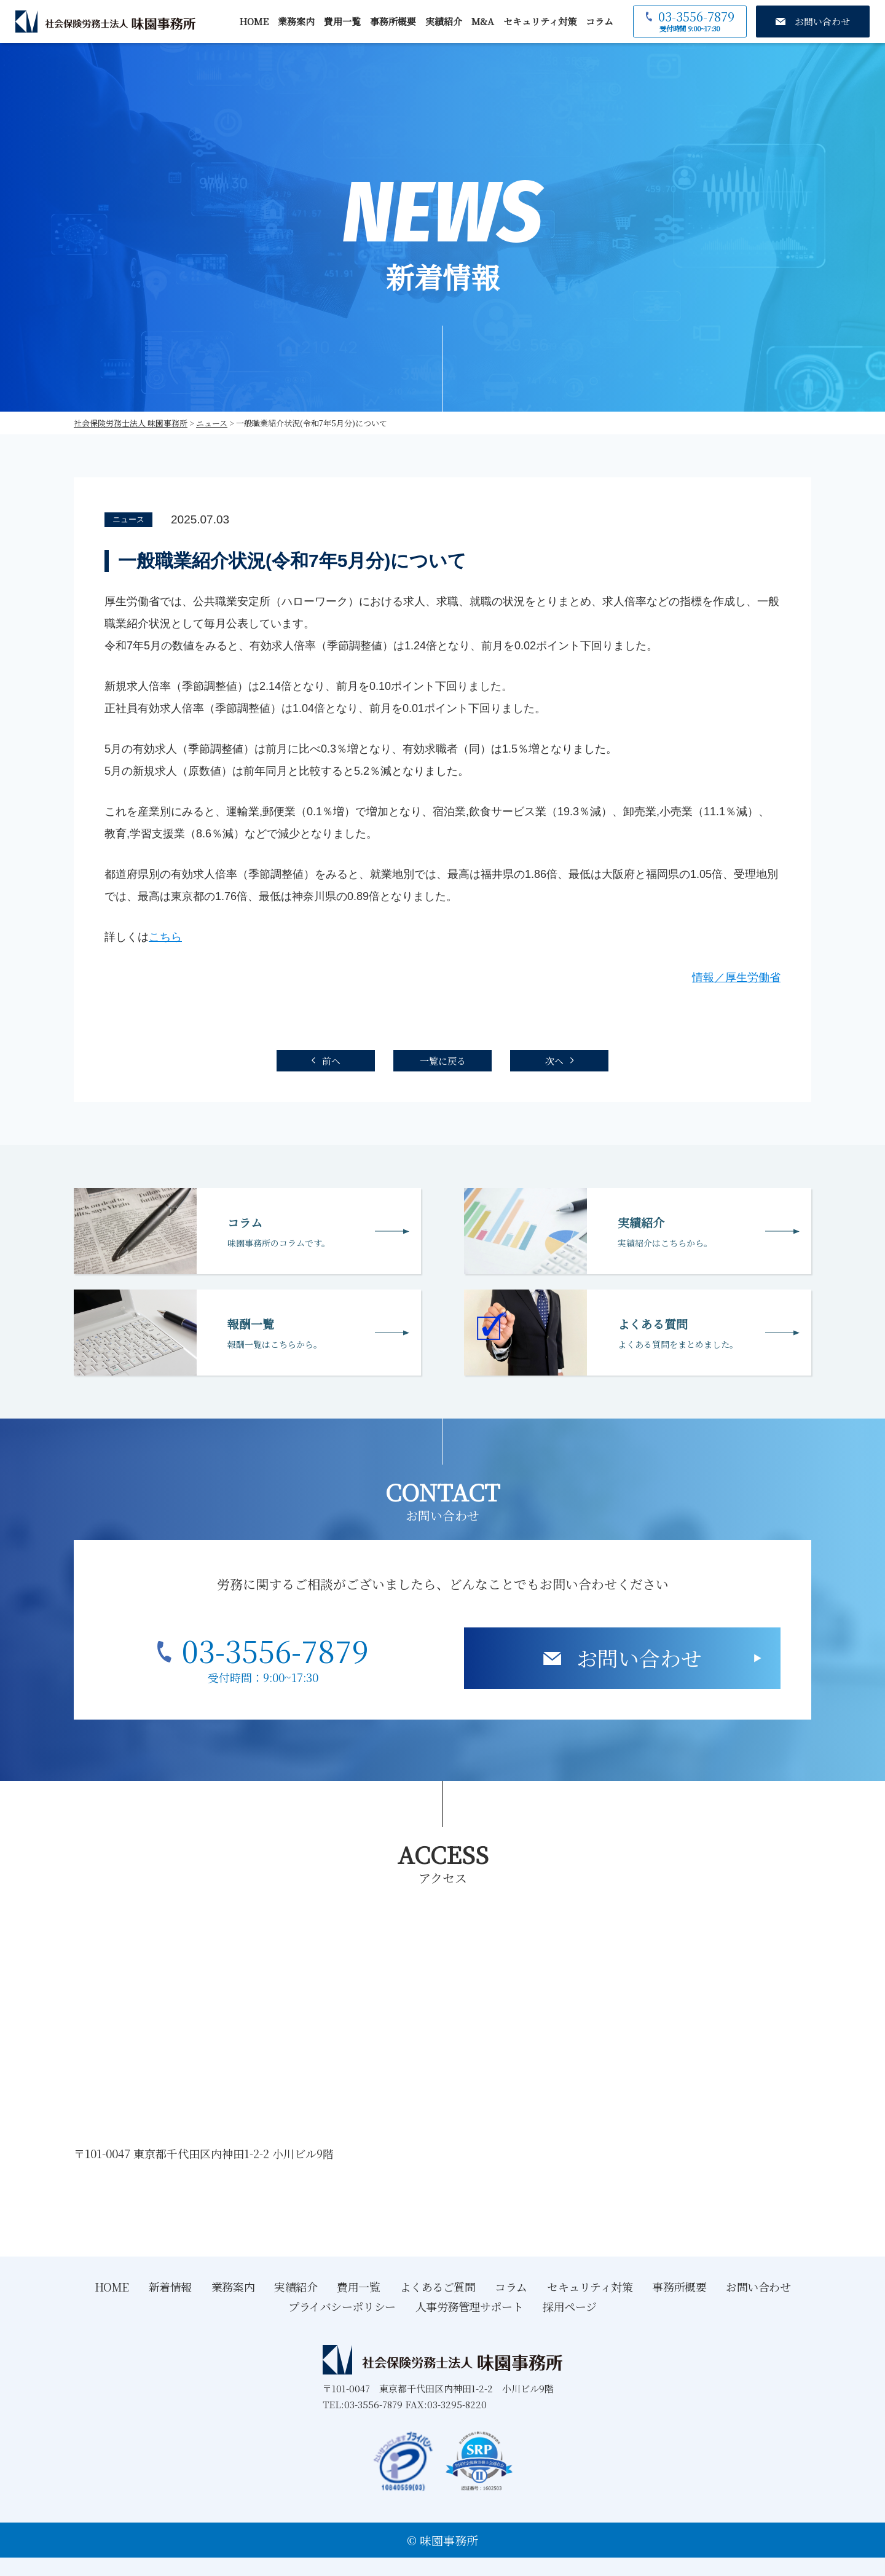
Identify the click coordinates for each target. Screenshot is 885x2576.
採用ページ (570, 2306)
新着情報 (170, 2287)
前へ (331, 1060)
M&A (482, 21)
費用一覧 (342, 21)
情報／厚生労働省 (736, 977)
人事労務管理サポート (469, 2306)
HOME (254, 21)
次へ (554, 1060)
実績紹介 (443, 21)
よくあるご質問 (438, 2287)
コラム (599, 21)
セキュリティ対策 (539, 21)
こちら (165, 937)
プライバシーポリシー (342, 2306)
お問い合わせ (639, 1658)
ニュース (128, 519)
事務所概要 (393, 21)
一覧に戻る (443, 1060)
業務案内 (296, 21)
